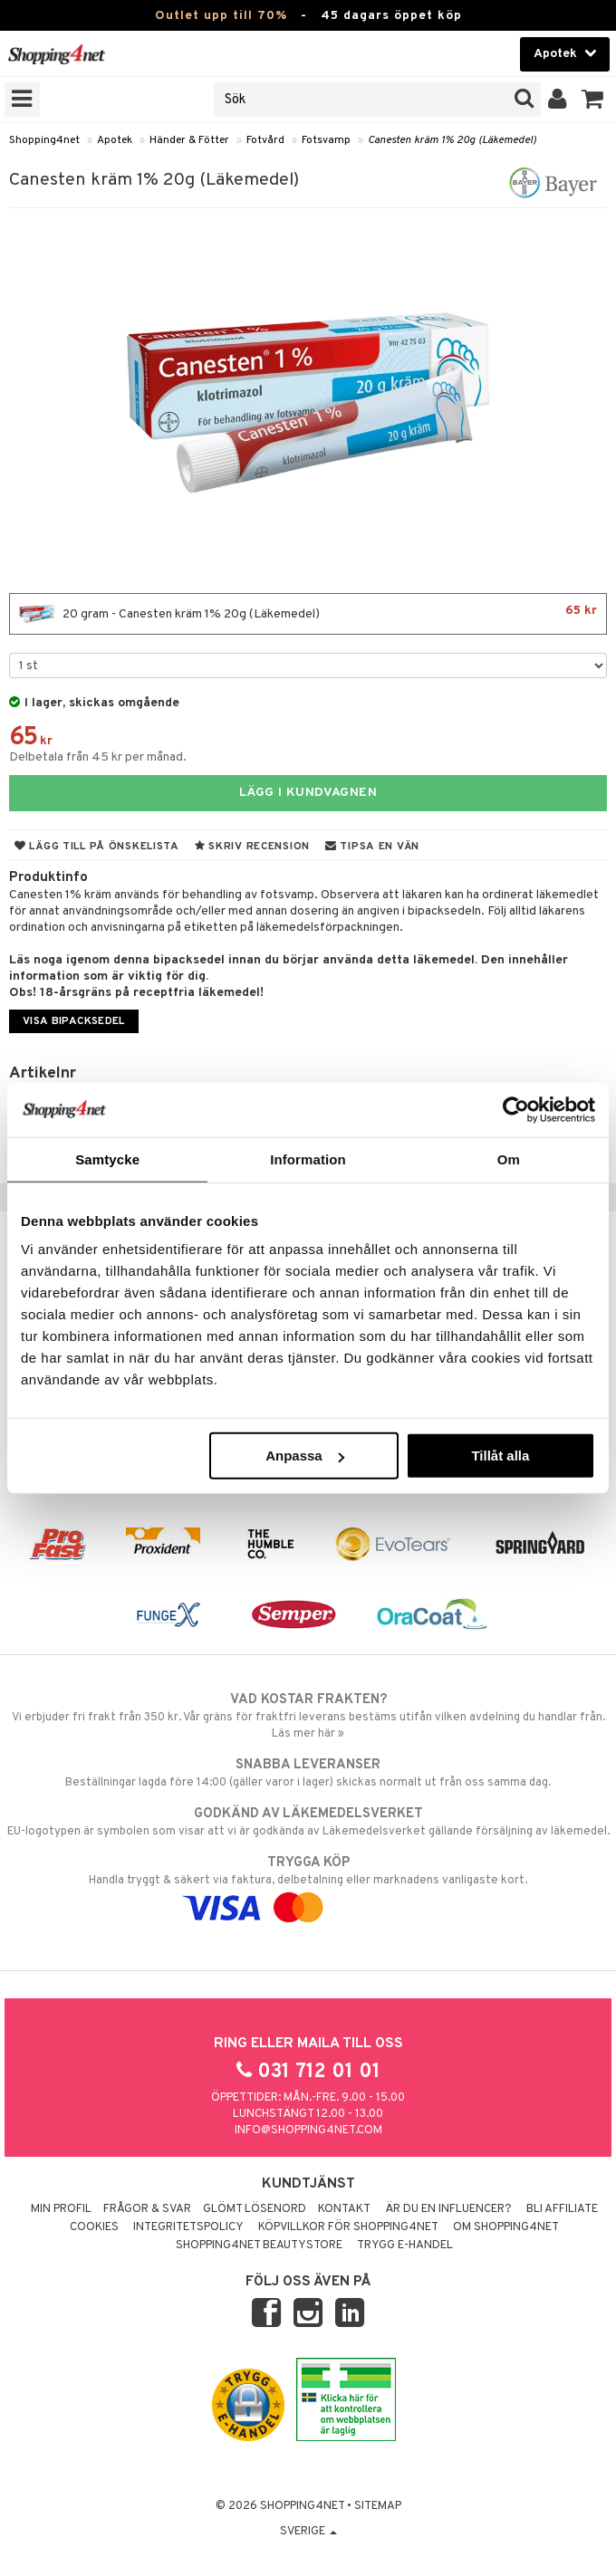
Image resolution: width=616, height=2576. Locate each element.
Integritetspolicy (188, 2227)
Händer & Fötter (189, 140)
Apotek (114, 140)
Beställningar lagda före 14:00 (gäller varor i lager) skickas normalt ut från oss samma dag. (308, 1773)
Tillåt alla (500, 1455)
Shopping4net (44, 140)
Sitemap (377, 2506)
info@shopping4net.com (308, 2130)
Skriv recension (252, 846)
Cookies (94, 2227)
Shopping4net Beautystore (259, 2245)
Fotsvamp (326, 140)
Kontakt (344, 2209)
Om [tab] (508, 1158)
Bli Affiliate (562, 2209)
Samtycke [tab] (107, 1158)
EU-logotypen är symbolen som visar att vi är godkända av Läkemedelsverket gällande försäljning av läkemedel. (308, 1822)
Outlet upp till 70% (221, 16)
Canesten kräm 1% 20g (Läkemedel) (452, 140)
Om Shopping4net (506, 2227)
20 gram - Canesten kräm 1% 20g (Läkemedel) (308, 614)
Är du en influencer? (448, 2209)
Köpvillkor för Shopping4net (348, 2227)
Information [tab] (308, 1158)
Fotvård (265, 140)
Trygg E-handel (405, 2245)
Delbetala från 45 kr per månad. (98, 757)
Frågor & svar (147, 2209)
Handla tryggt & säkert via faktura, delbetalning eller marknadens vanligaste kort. (308, 1885)
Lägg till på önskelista (96, 846)
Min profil (61, 2209)
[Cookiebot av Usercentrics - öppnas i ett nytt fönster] (516, 1109)
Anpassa (304, 1455)
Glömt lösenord (254, 2209)
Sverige (308, 2531)
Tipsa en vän (372, 846)
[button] (592, 99)
